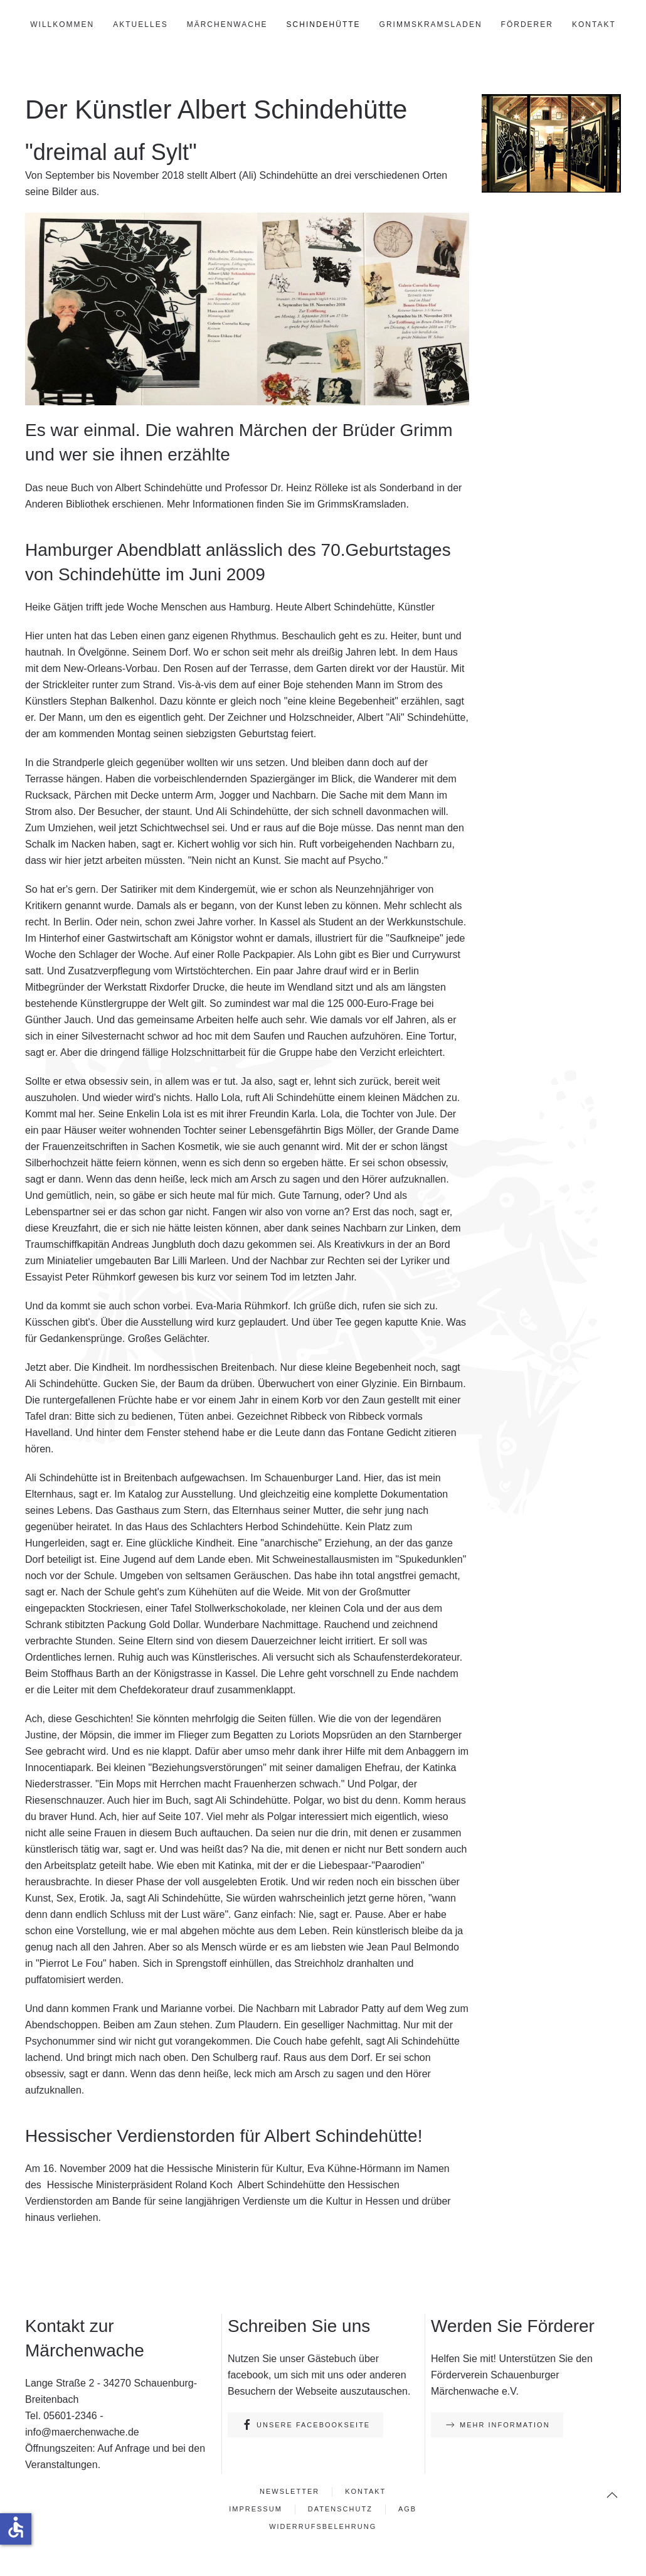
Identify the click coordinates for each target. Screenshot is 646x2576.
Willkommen (62, 24)
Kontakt (594, 24)
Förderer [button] (527, 24)
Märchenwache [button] (227, 24)
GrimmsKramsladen (361, 504)
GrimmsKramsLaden (430, 24)
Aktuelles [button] (140, 24)
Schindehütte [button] (324, 24)
